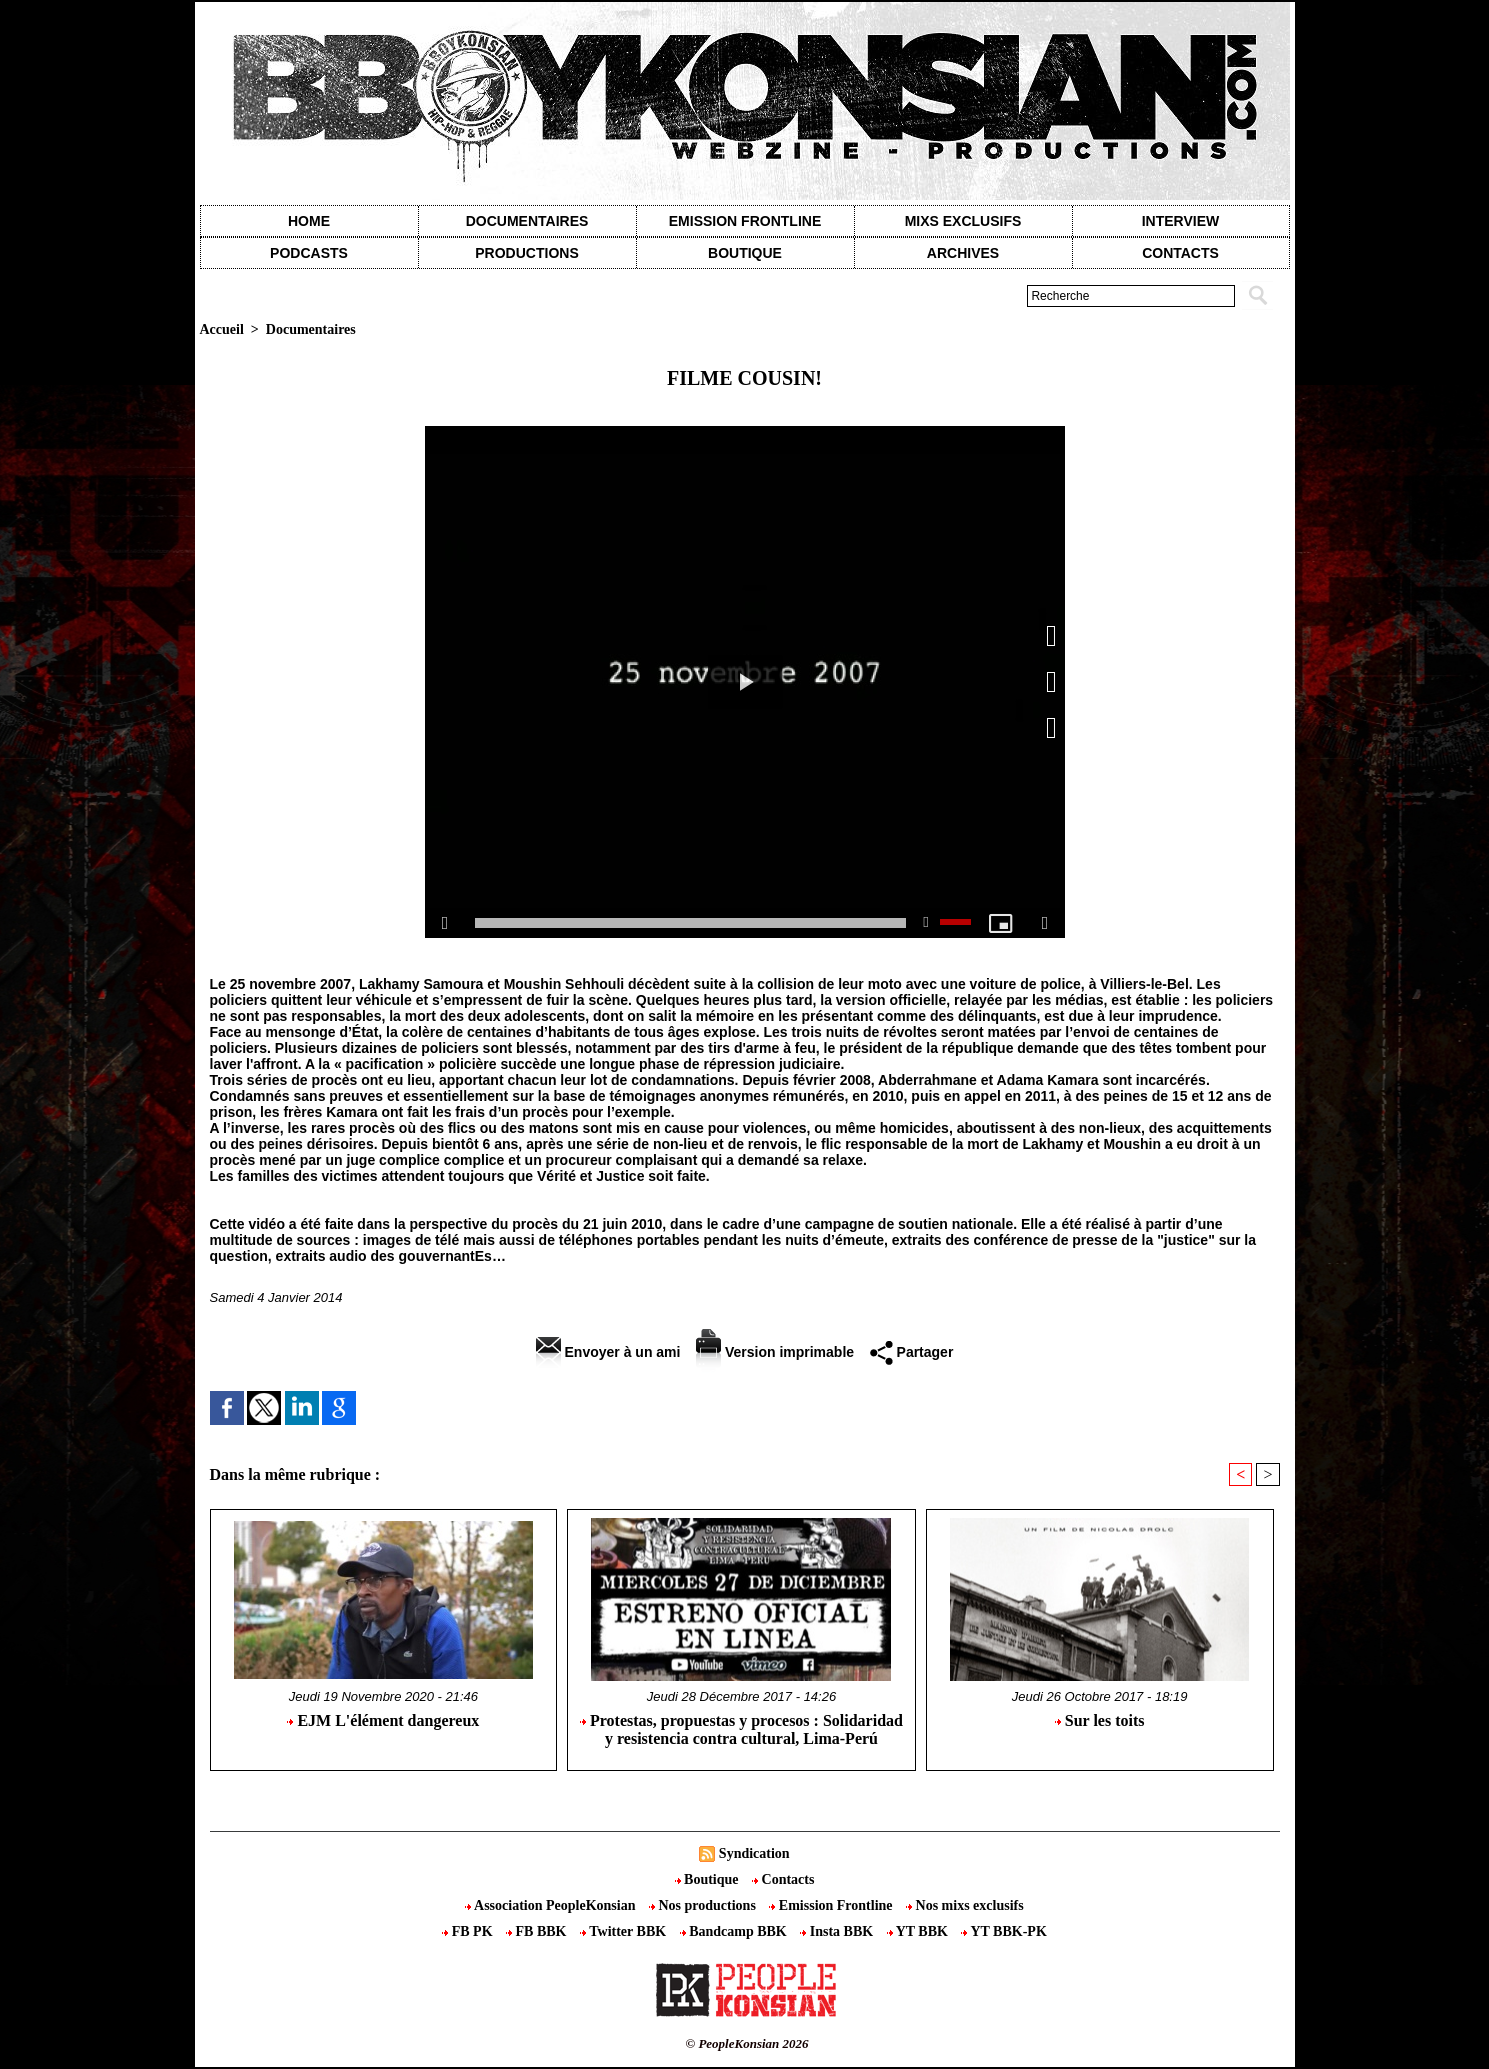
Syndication (754, 1853)
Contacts (783, 1879)
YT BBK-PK (1003, 1931)
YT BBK (919, 1931)
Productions (526, 253)
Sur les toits (1100, 1720)
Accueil (222, 329)
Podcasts (309, 253)
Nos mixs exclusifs (965, 1905)
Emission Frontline (745, 221)
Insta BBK (838, 1931)
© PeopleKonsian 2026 (746, 2043)
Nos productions (704, 1905)
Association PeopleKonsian (552, 1905)
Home (309, 221)
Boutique (745, 253)
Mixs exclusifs (963, 221)
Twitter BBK (625, 1931)
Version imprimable (775, 1352)
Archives (963, 253)
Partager (912, 1352)
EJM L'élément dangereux (383, 1720)
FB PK (469, 1931)
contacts (1180, 253)
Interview (1181, 221)
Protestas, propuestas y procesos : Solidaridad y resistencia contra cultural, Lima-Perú (741, 1729)
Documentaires (527, 221)
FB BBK (538, 1931)
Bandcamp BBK (735, 1931)
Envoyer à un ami (608, 1352)
